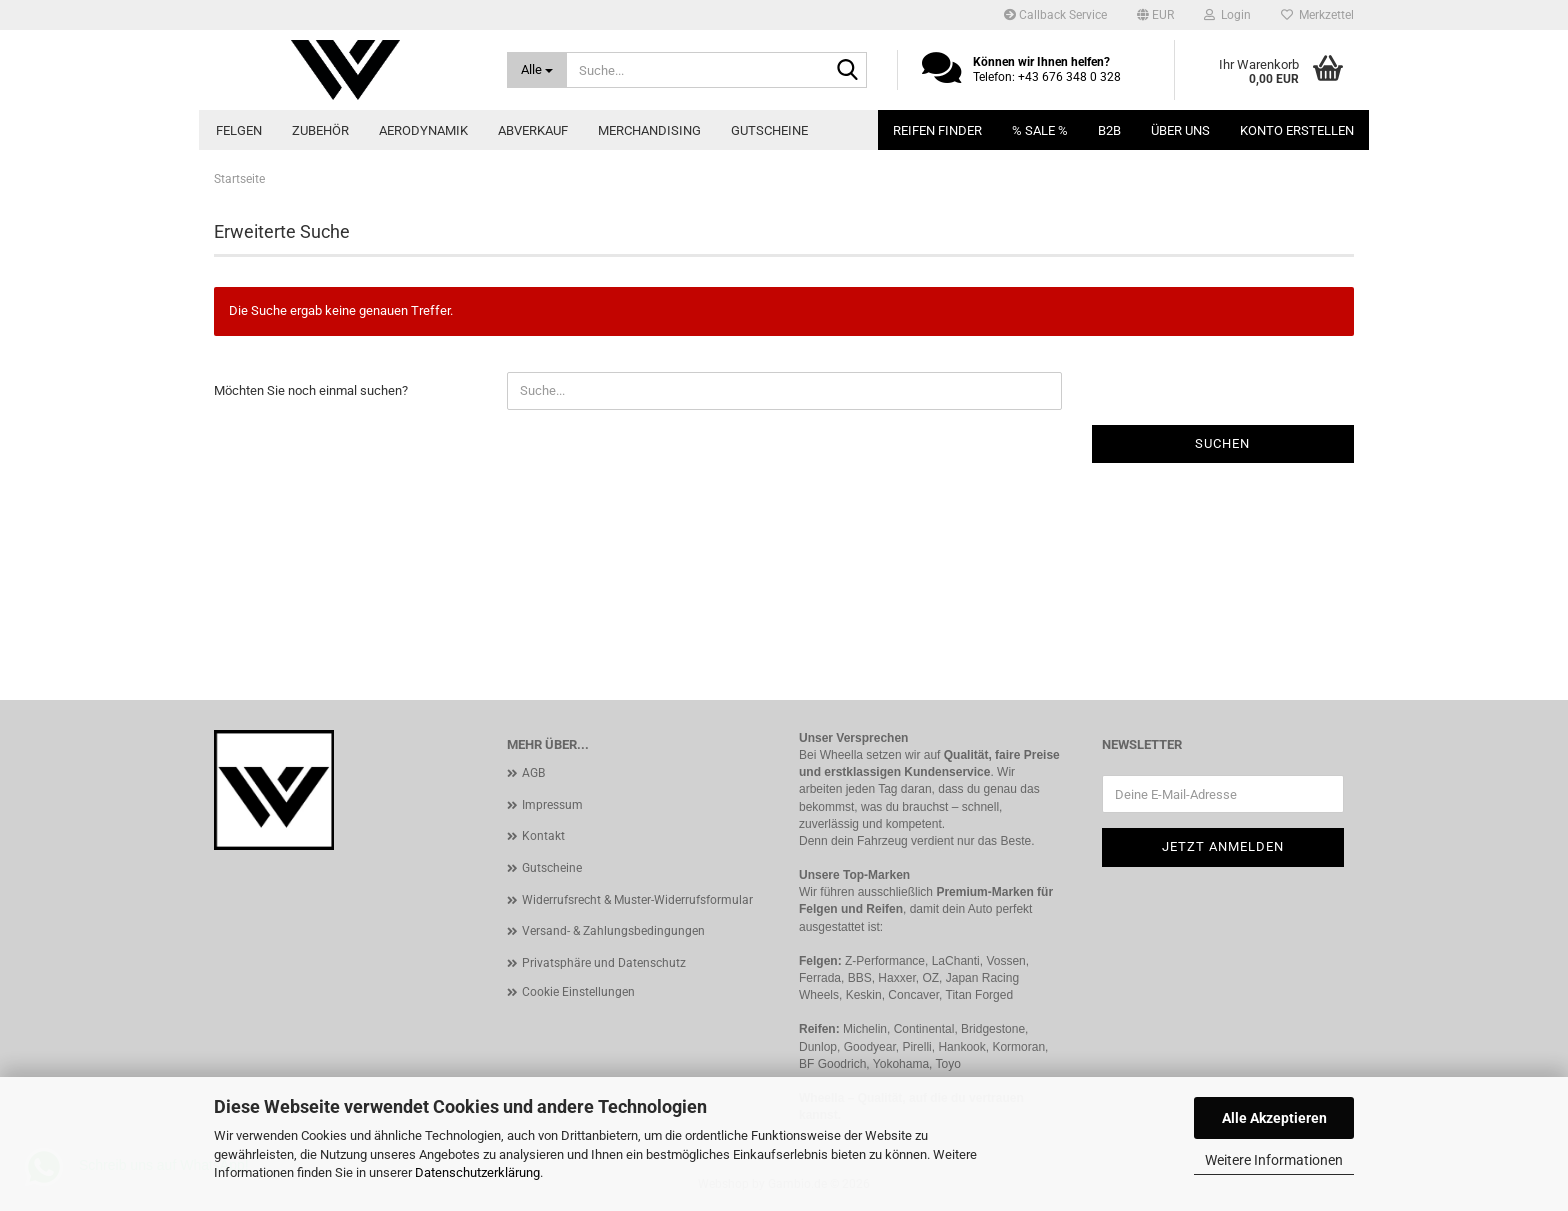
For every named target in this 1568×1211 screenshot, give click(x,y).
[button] (1155, 15)
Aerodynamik (423, 130)
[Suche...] (537, 70)
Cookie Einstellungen (578, 992)
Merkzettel (1317, 15)
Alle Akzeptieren (1274, 1118)
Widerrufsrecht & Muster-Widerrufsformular (637, 900)
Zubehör (320, 130)
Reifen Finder (937, 130)
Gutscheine (769, 130)
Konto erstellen (1297, 130)
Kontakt (543, 836)
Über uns (1180, 130)
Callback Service (1055, 15)
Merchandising (649, 130)
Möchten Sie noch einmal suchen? (311, 390)
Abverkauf (533, 130)
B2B (1109, 130)
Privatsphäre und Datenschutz (604, 963)
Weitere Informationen (1274, 1160)
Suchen (1222, 443)
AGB (533, 773)
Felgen (239, 130)
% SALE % (1040, 130)
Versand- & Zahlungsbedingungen (613, 931)
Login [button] (1227, 15)
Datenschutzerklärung (477, 1172)
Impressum (552, 805)
